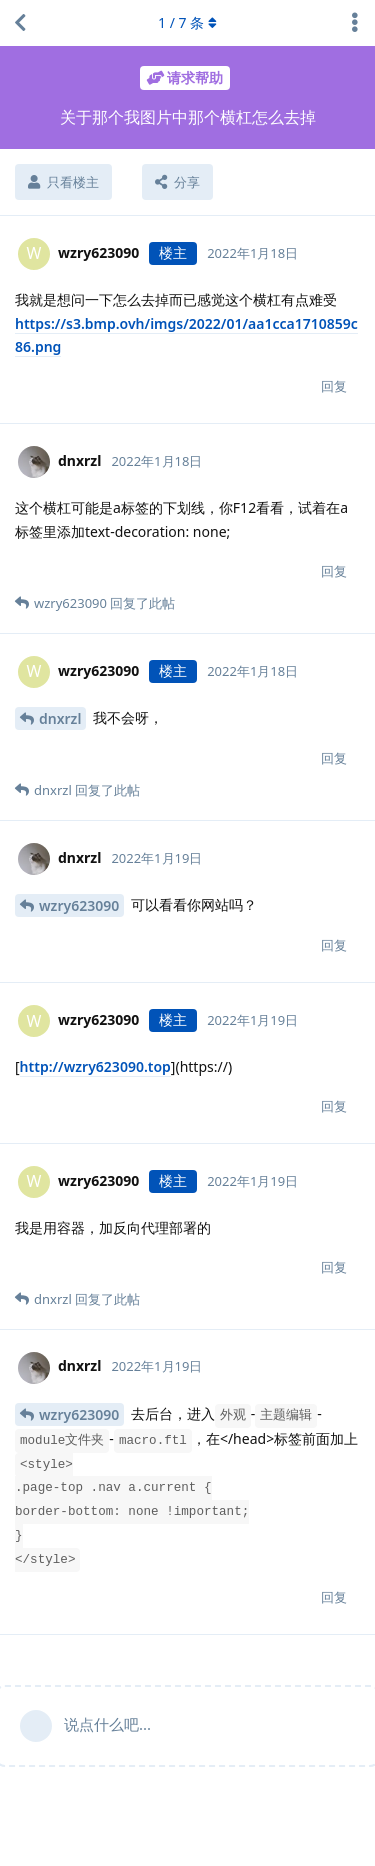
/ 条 (187, 22)
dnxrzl (60, 718)
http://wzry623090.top (95, 1066)
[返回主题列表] (20, 23)
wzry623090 (79, 905)
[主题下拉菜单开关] (355, 23)
